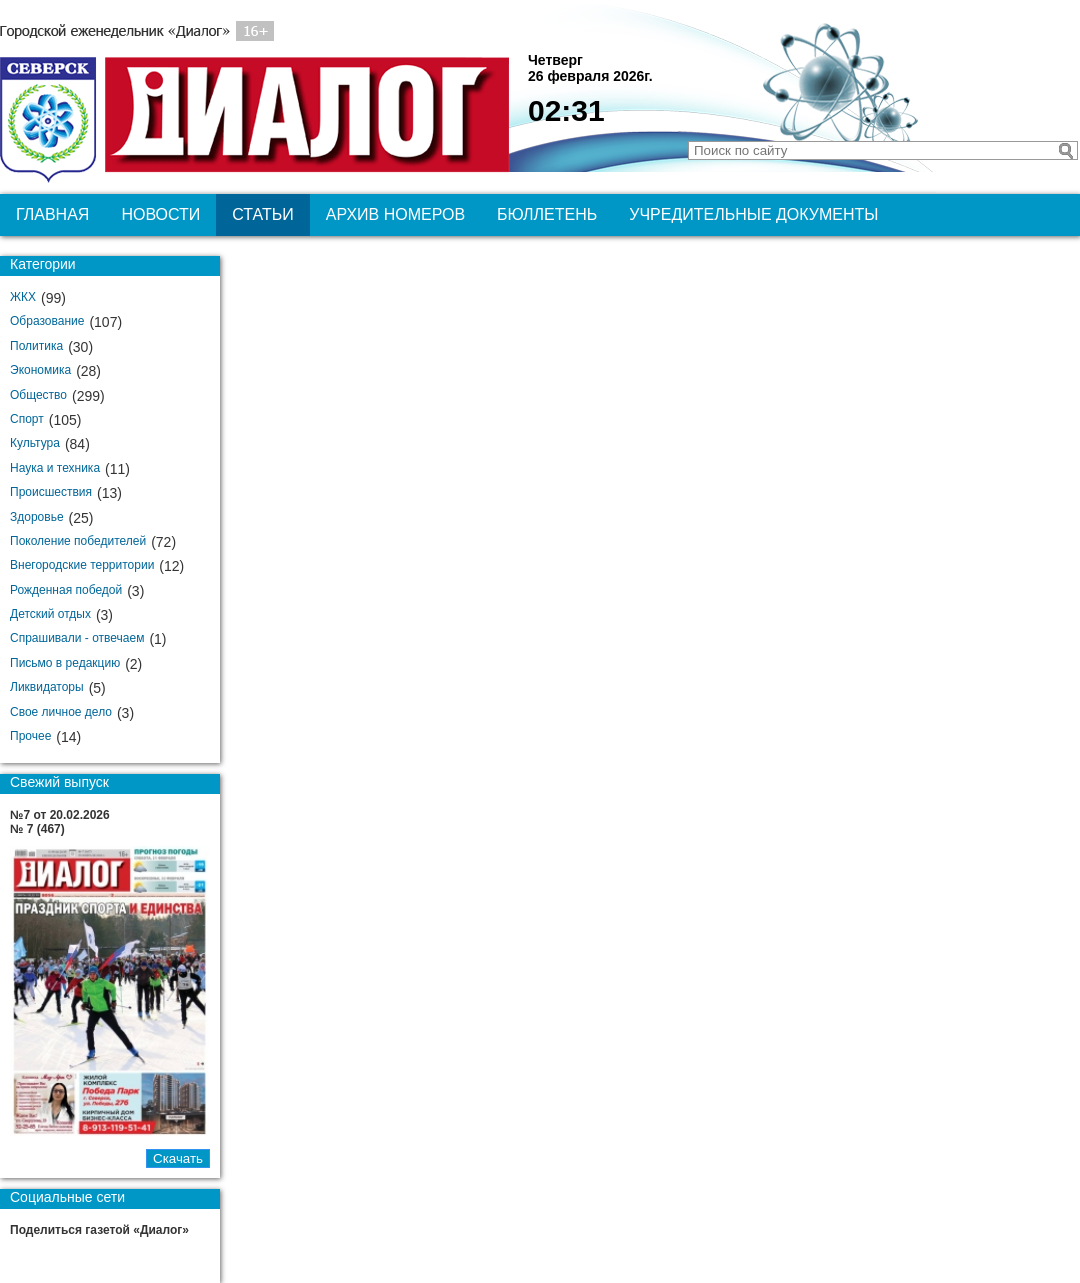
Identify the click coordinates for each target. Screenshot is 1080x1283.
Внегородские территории (82, 565)
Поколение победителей (78, 541)
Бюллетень (547, 214)
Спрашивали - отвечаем (77, 638)
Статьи (262, 214)
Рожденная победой (66, 590)
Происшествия (51, 492)
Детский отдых (50, 614)
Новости (160, 214)
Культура (35, 443)
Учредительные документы (753, 214)
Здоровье (37, 517)
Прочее (30, 736)
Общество (38, 395)
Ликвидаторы (47, 687)
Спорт (27, 419)
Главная (52, 214)
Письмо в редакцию (65, 663)
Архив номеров (395, 214)
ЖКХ (23, 297)
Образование (47, 321)
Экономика (40, 370)
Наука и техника (55, 468)
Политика (36, 346)
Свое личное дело (61, 712)
